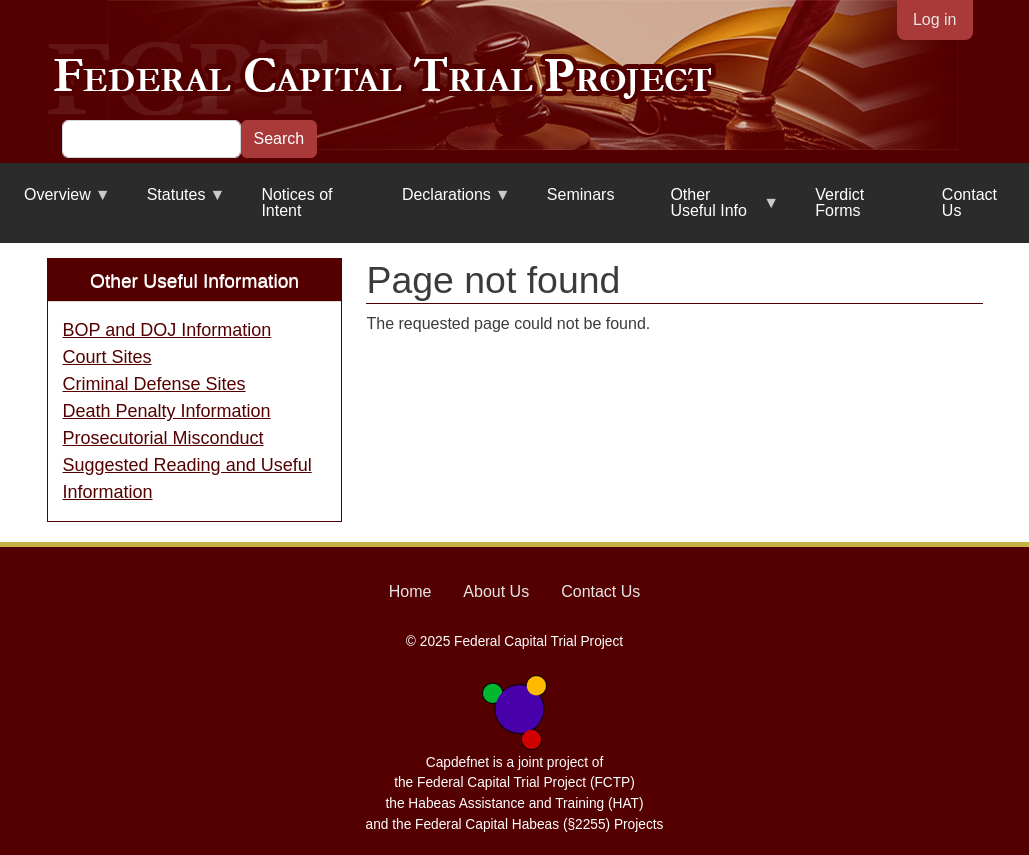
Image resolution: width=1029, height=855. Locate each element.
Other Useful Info (712, 210)
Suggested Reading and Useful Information (187, 478)
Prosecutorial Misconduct (163, 438)
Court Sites (107, 357)
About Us (496, 591)
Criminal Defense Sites (154, 384)
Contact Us (969, 202)
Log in (935, 19)
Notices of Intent (296, 202)
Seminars (581, 194)
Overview (55, 202)
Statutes (174, 202)
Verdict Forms (839, 202)
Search (279, 138)
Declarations (444, 202)
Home (410, 591)
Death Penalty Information (167, 411)
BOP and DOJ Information (167, 330)
